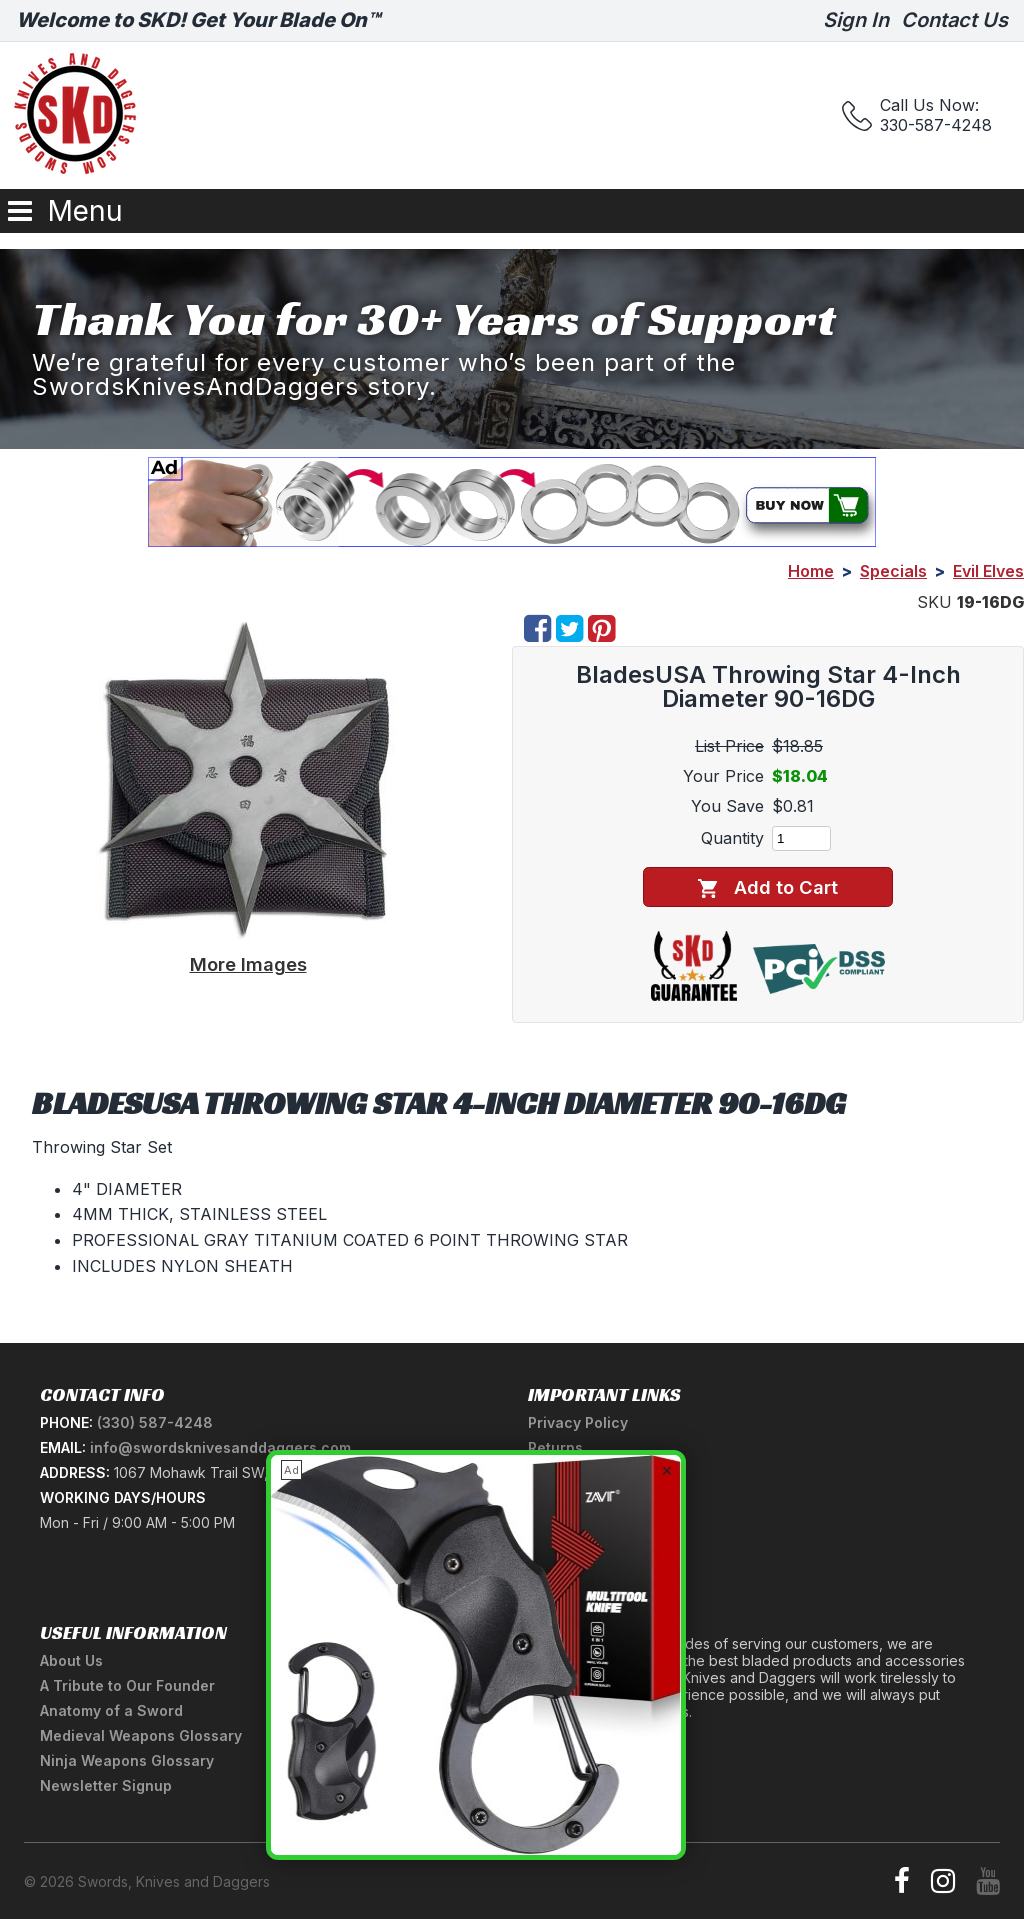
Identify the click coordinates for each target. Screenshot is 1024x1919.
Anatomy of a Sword (111, 1710)
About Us (71, 1660)
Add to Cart (767, 887)
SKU (934, 602)
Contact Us (954, 20)
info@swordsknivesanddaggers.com (220, 1447)
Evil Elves (988, 571)
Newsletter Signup (106, 1785)
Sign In (856, 20)
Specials (893, 571)
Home (811, 571)
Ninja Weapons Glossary (127, 1760)
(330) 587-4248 (155, 1422)
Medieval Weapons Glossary (141, 1735)
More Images (248, 964)
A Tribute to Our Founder (127, 1685)
